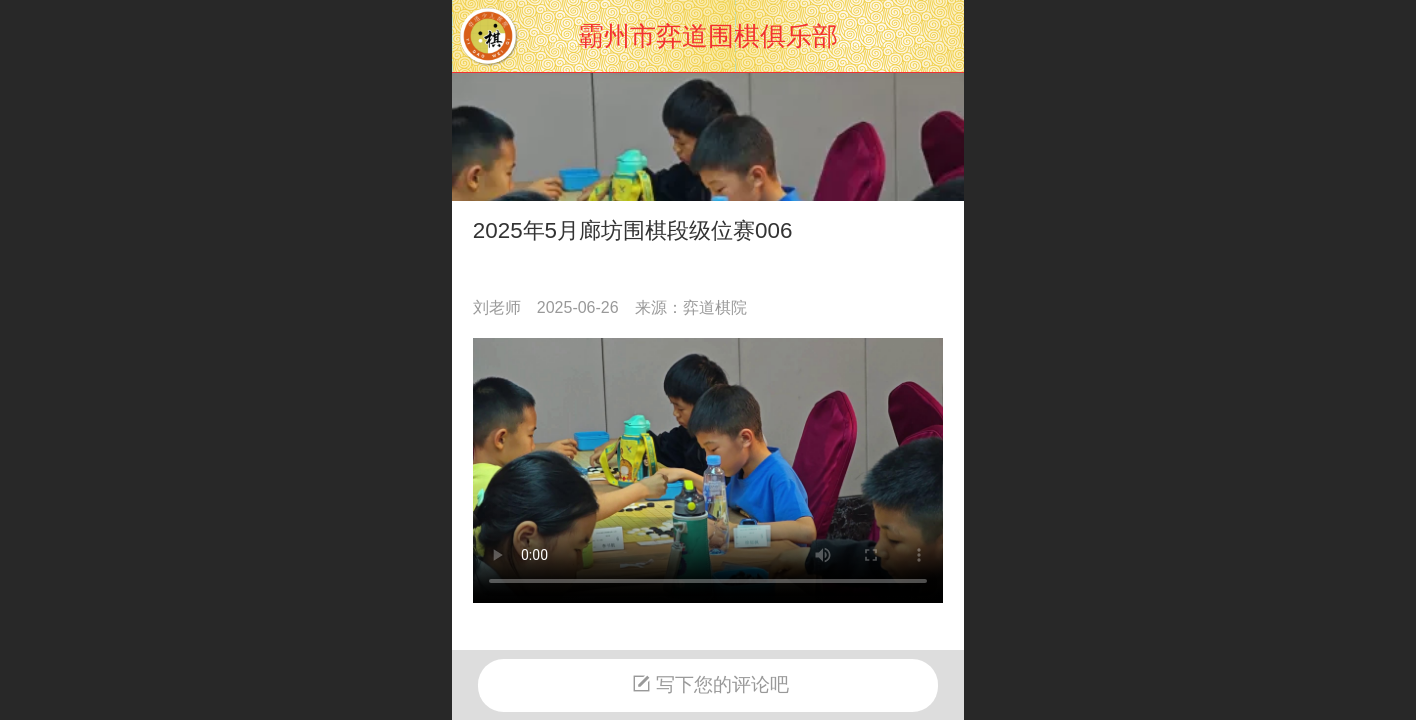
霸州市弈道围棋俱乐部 (708, 36)
